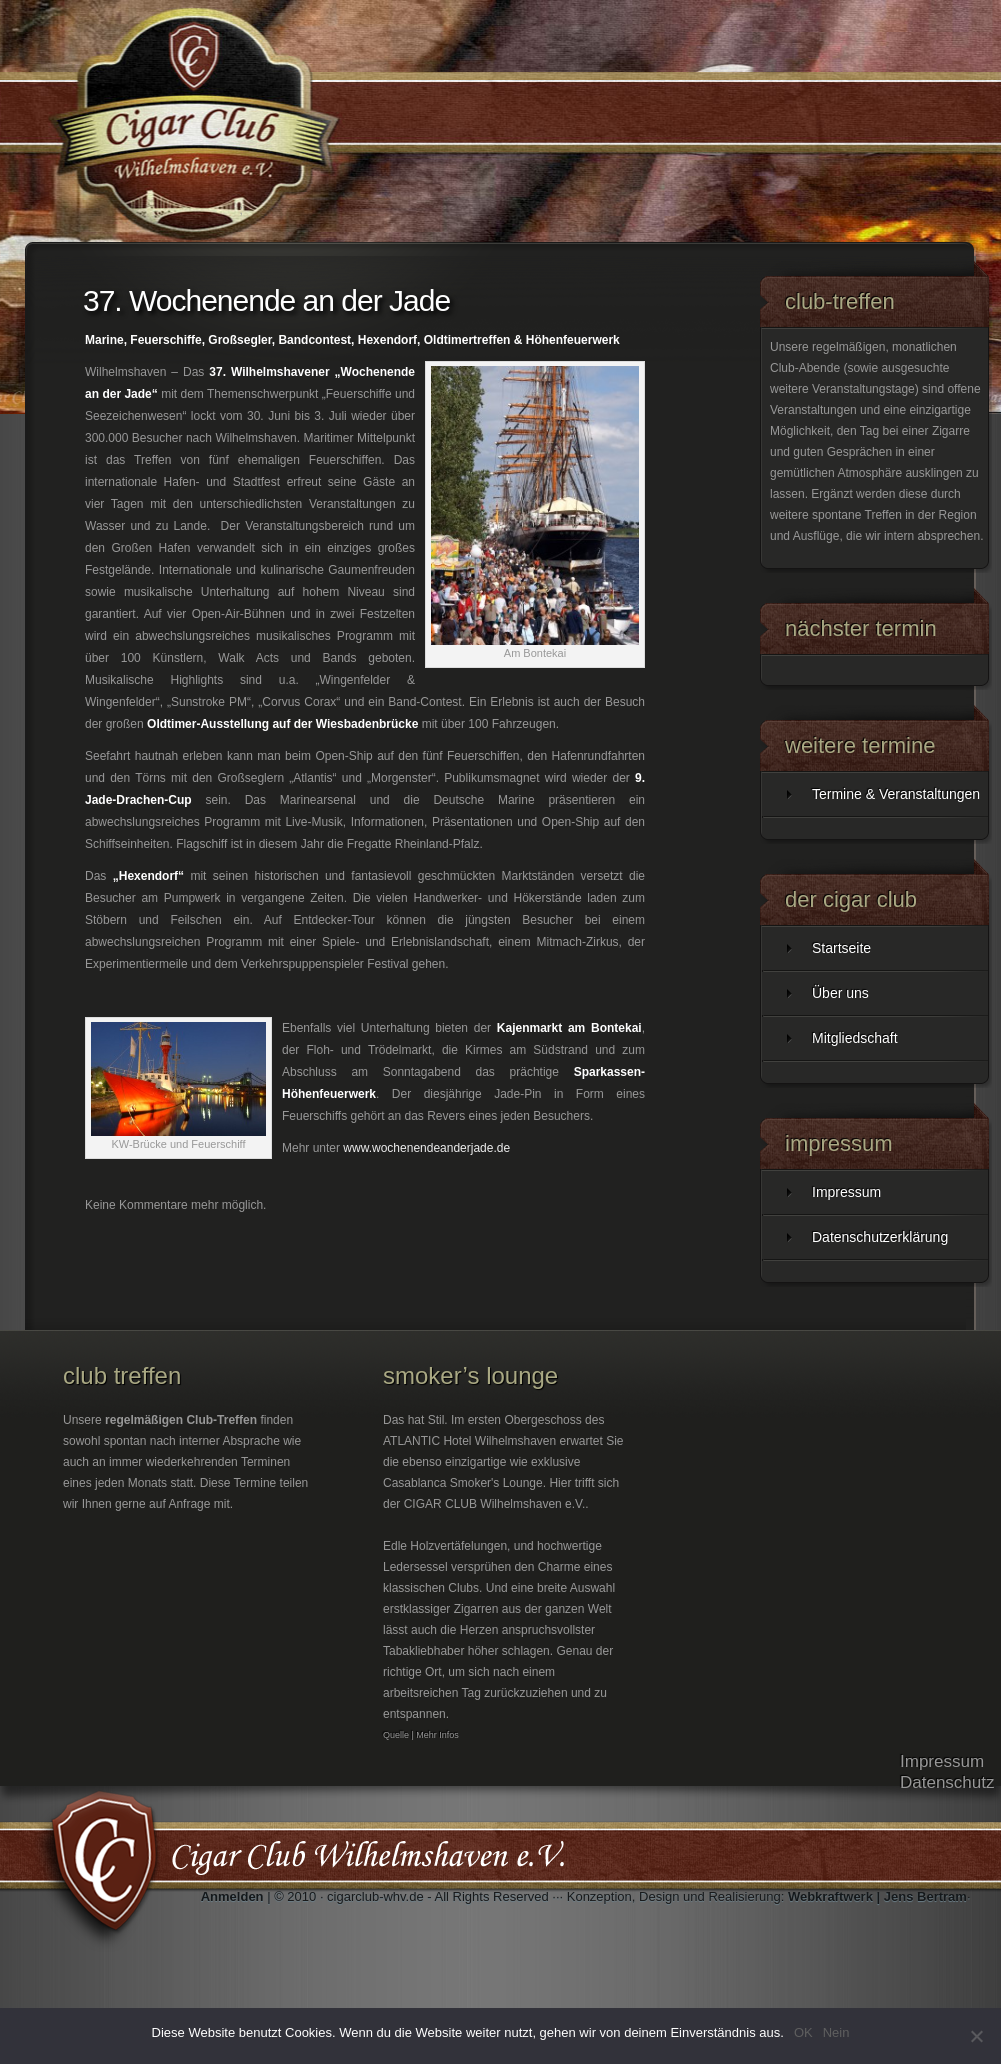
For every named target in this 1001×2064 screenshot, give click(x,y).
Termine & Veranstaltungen (896, 794)
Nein (836, 2032)
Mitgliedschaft (855, 1038)
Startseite (841, 948)
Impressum (846, 1192)
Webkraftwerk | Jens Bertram (877, 1896)
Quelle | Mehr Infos (421, 1735)
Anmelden (232, 1896)
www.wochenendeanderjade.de (426, 1148)
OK (803, 2032)
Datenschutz (947, 1782)
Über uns (840, 993)
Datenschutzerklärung (880, 1237)
